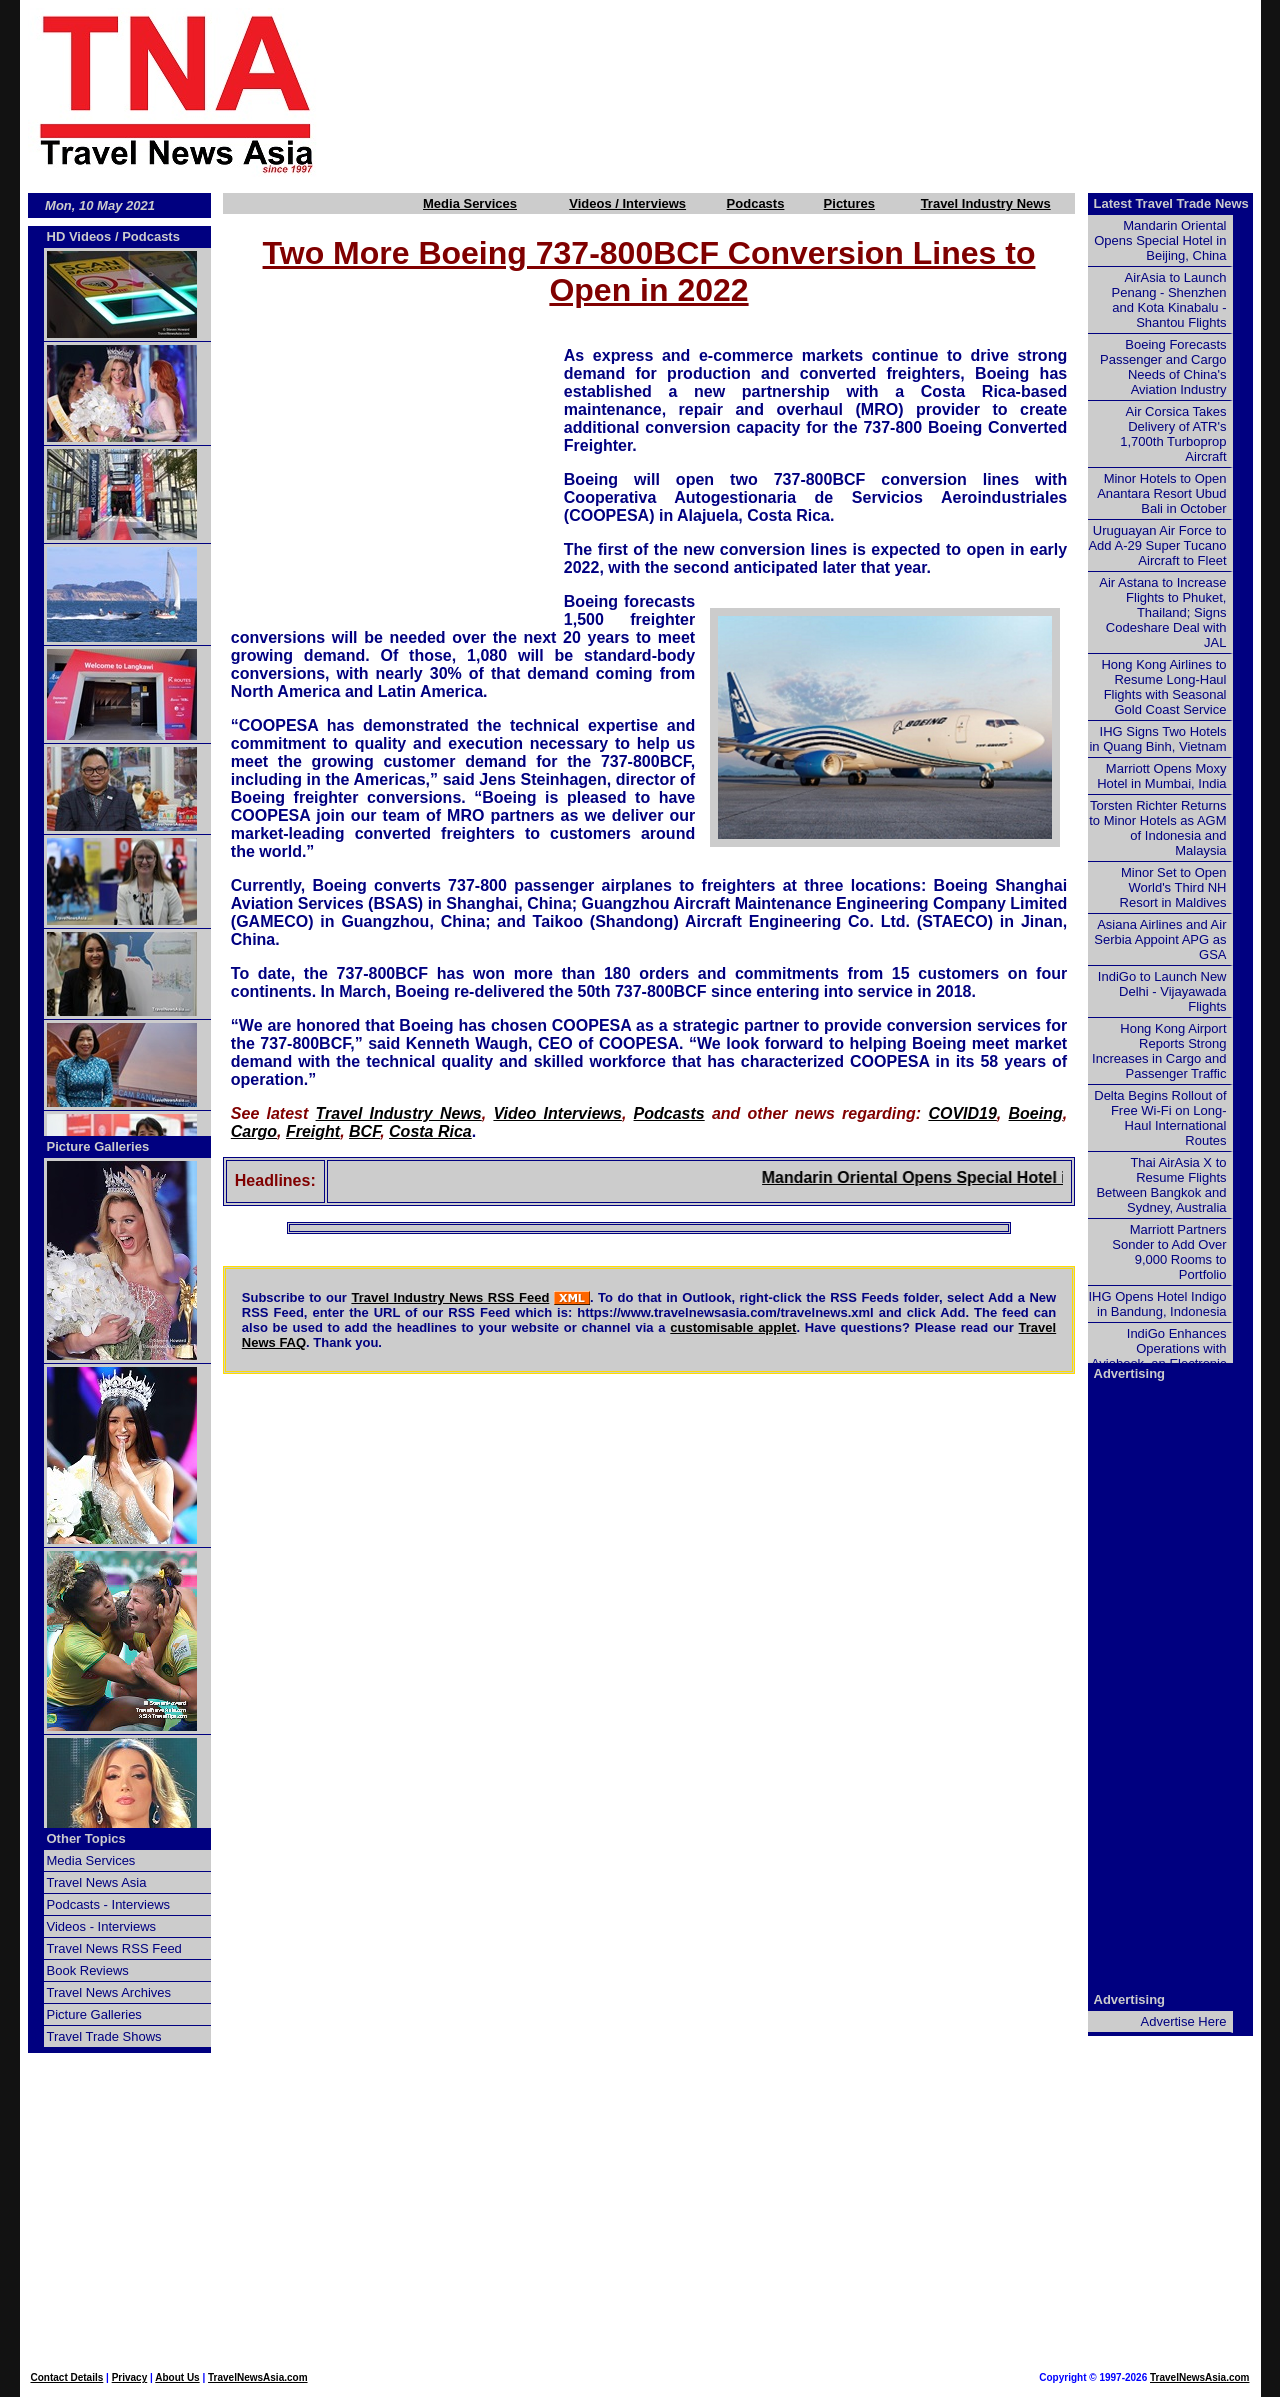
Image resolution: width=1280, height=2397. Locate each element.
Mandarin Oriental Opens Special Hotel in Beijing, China (1020, 1177)
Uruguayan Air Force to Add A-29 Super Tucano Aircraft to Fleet (1157, 545)
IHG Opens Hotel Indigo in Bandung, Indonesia (1157, 1304)
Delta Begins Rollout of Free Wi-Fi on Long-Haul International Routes (1160, 1118)
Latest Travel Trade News (1171, 203)
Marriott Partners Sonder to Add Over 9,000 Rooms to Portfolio (1169, 1252)
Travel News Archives (109, 1992)
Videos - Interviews (102, 1926)
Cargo (254, 1131)
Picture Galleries (98, 1146)
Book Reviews (88, 1970)
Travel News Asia (97, 1882)
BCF (364, 1131)
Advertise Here (1184, 2021)
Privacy (130, 2377)
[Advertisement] (822, 93)
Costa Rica (430, 1131)
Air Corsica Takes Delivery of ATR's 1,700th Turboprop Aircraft (1173, 434)
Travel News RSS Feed (114, 1948)
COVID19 (962, 1113)
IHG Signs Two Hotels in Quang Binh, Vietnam (1157, 739)
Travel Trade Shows (104, 2036)
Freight (313, 1131)
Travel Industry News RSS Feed (450, 1297)
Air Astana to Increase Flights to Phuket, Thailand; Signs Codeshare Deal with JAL (1162, 612)
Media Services (470, 203)
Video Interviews (557, 1113)
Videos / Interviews (627, 203)
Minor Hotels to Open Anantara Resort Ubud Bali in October (1161, 493)
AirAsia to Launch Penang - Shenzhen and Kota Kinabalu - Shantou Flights (1169, 300)
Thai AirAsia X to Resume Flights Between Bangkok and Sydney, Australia (1161, 1185)
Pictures (849, 203)
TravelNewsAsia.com (258, 2377)
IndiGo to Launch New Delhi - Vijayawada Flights (1162, 991)
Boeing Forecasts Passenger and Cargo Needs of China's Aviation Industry (1163, 367)
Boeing (1036, 1113)
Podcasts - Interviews (109, 1904)
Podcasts (756, 203)
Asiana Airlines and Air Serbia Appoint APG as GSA (1160, 939)
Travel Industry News (986, 203)
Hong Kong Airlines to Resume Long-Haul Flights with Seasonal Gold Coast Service (1163, 687)
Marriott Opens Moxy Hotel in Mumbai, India (1161, 776)
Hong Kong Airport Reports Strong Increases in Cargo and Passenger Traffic (1159, 1051)
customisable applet (733, 1327)
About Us (177, 2377)
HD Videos (79, 236)
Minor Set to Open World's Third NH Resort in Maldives (1173, 887)
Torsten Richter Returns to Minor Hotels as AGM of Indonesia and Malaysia (1157, 828)
